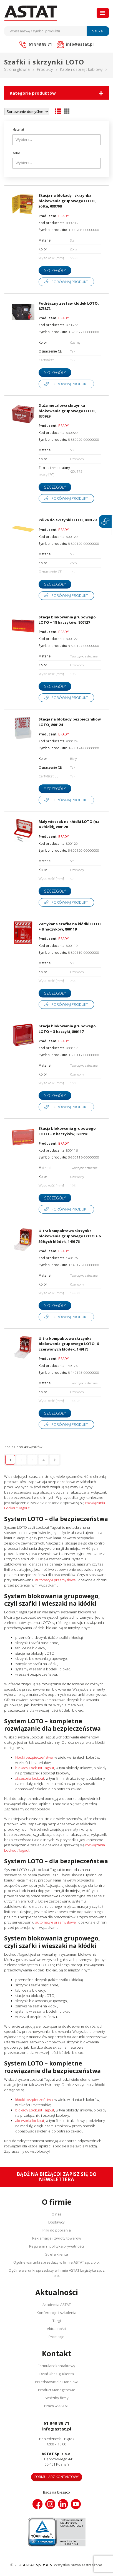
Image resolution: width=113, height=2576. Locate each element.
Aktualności (56, 2328)
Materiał (18, 129)
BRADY (63, 216)
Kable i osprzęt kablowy (81, 69)
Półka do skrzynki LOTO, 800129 (67, 519)
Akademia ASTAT (56, 2304)
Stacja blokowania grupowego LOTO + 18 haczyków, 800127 (67, 620)
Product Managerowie (56, 2389)
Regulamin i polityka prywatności (56, 2246)
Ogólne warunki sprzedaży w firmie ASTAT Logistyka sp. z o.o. (57, 2273)
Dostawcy (56, 2222)
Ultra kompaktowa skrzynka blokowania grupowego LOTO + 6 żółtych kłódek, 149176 (70, 1236)
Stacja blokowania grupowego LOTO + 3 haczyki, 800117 (67, 1028)
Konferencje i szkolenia (56, 2312)
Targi (56, 2320)
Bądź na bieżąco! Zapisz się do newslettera (57, 2177)
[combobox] (56, 139)
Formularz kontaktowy (56, 2365)
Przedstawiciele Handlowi (56, 2381)
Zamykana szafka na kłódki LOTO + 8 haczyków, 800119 (70, 926)
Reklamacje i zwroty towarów (56, 2238)
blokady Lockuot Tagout (34, 1767)
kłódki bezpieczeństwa (34, 1757)
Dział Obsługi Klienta (56, 2373)
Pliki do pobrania (56, 2230)
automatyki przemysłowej (55, 1579)
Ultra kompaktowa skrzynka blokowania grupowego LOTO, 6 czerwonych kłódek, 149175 (69, 1344)
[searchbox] (57, 139)
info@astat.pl (56, 2429)
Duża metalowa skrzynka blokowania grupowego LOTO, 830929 (67, 411)
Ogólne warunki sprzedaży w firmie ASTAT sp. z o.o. (56, 2262)
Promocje (56, 2336)
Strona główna (17, 69)
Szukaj (98, 30)
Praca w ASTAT (56, 2405)
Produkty (45, 69)
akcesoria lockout (29, 1778)
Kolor (16, 153)
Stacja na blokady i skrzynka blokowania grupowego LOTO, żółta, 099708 (67, 201)
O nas (57, 2214)
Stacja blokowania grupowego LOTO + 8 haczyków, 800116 (67, 1131)
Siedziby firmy (57, 2397)
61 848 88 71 (56, 2423)
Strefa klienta (56, 2254)
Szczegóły (55, 270)
